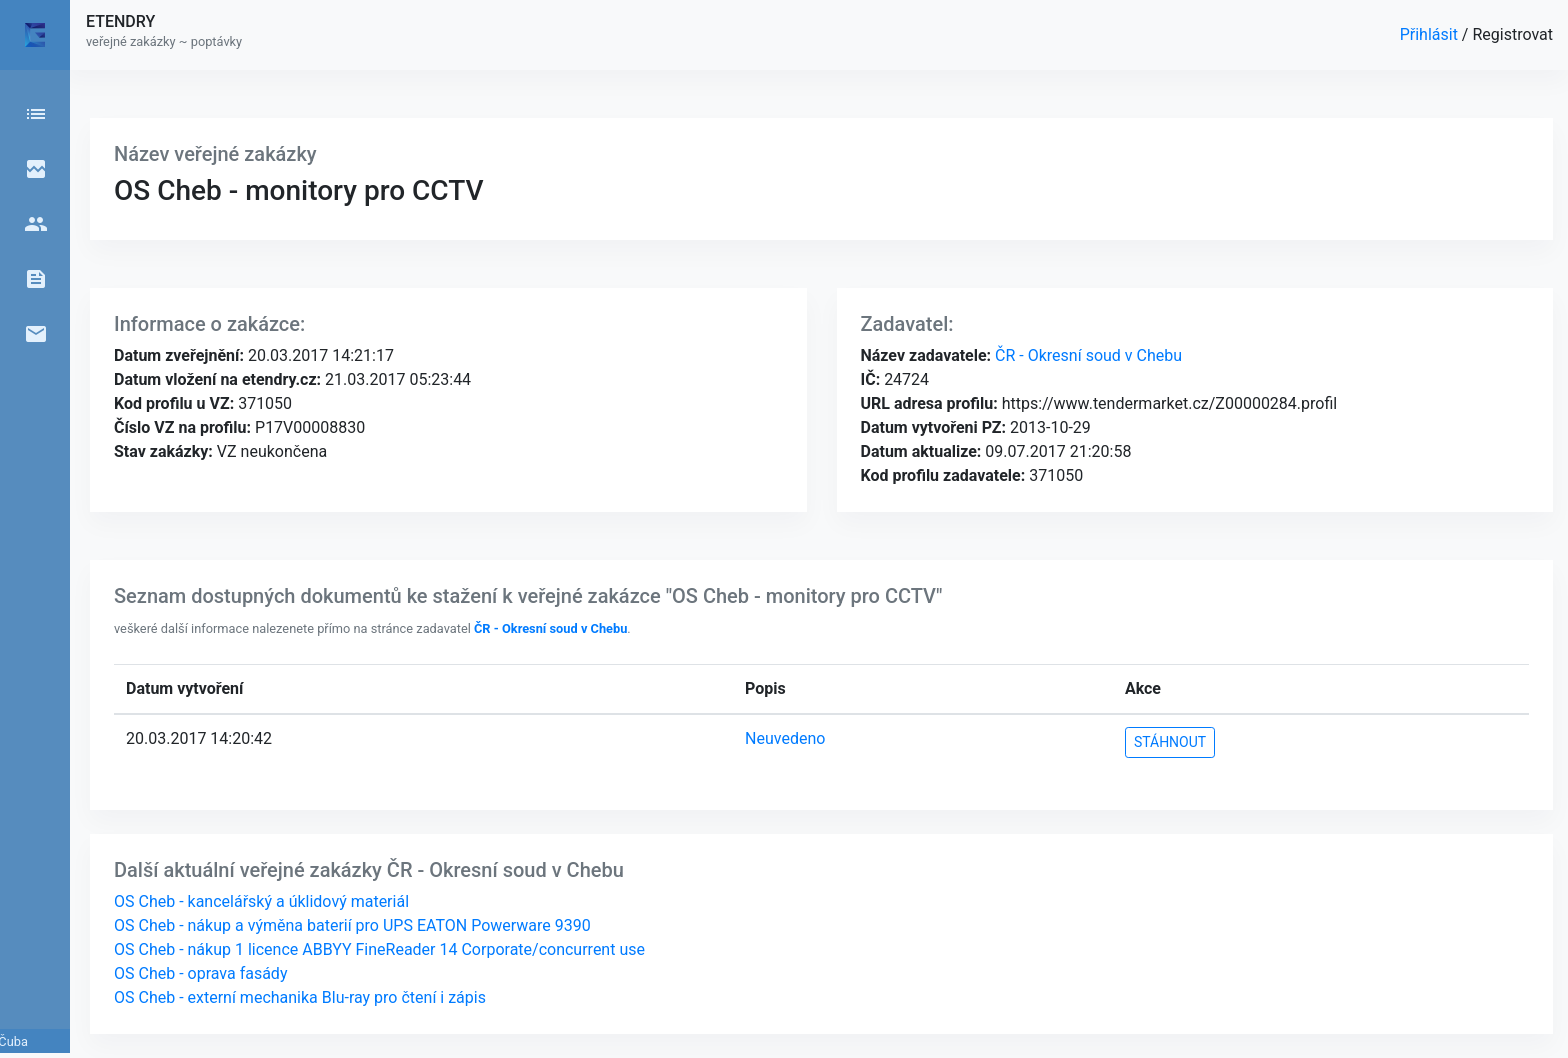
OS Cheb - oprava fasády (200, 973)
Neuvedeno (785, 738)
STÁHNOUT (1170, 742)
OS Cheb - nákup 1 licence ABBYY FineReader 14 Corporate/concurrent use (379, 949)
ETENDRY (120, 21)
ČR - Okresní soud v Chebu (1086, 355)
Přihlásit (1431, 34)
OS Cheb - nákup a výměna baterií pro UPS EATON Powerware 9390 (352, 925)
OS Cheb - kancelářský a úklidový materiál (261, 901)
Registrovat (1512, 34)
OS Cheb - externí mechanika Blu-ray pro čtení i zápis (300, 997)
